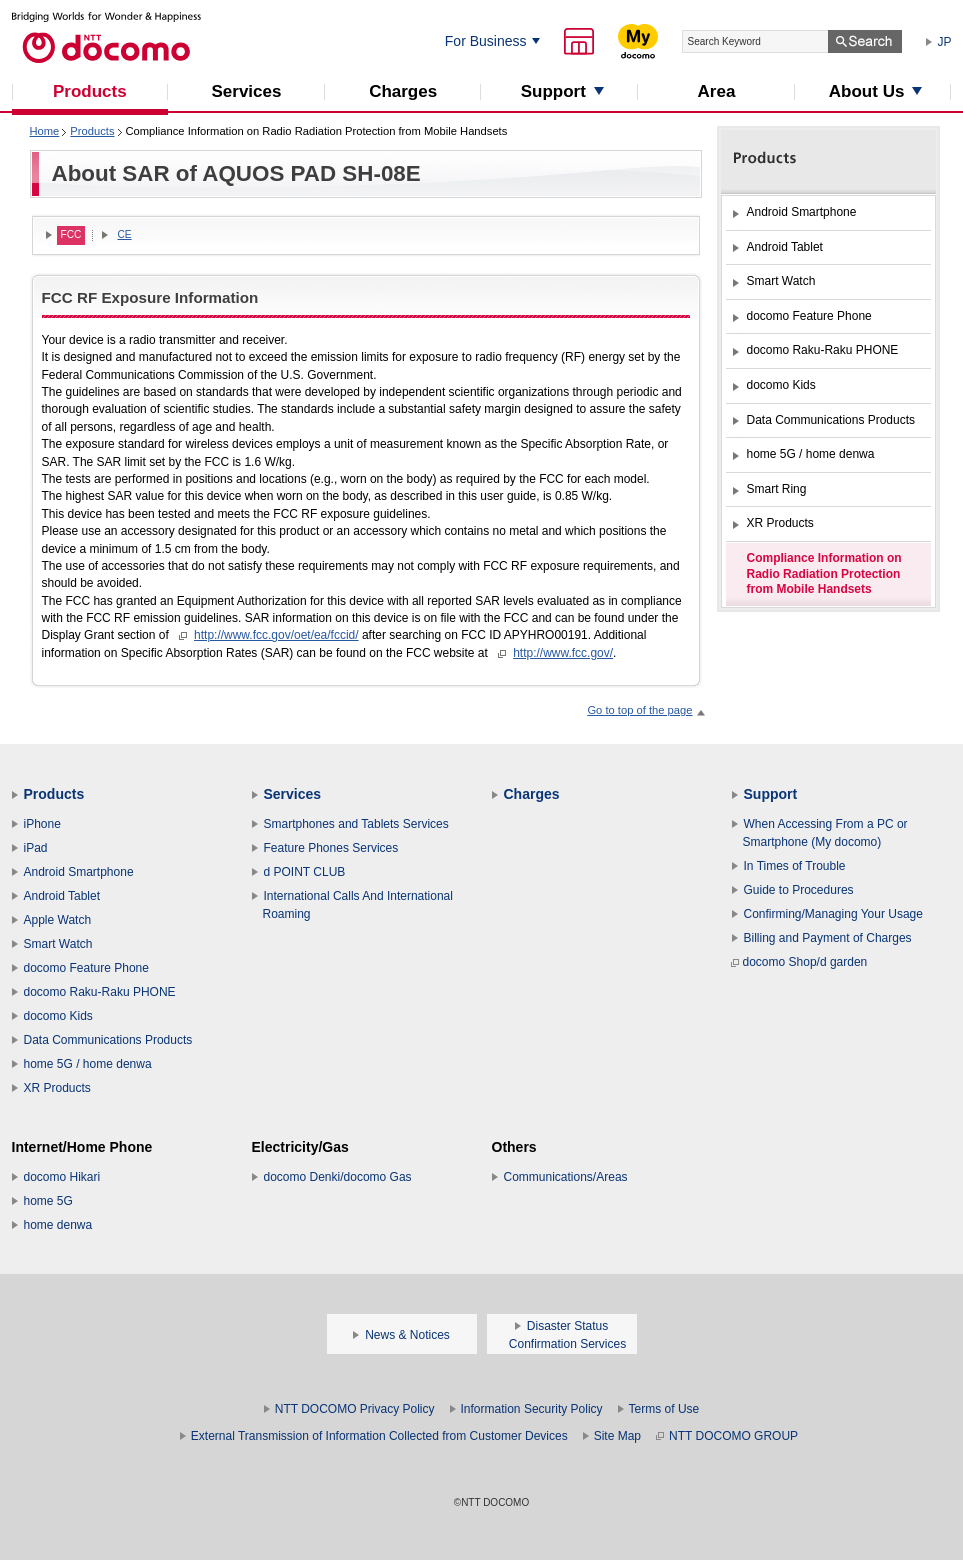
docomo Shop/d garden (799, 962)
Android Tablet (62, 896)
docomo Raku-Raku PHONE (100, 992)
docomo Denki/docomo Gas (338, 1177)
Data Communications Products (108, 1040)
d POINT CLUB (305, 872)
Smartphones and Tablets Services (356, 824)
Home (45, 131)
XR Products (57, 1088)
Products (92, 131)
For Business (486, 41)
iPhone (42, 824)
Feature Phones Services (331, 848)
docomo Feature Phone (86, 968)
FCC (71, 234)
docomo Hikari (62, 1177)
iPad (36, 848)
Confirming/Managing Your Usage (833, 914)
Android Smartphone (79, 872)
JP (945, 42)
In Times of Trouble (795, 866)
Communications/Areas (566, 1177)
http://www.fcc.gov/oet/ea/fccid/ (276, 635)
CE (124, 234)
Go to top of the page (639, 710)
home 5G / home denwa (88, 1064)
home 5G (48, 1201)
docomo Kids (58, 1016)
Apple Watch (58, 920)
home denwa (58, 1225)
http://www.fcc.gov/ (563, 653)
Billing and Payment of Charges (828, 938)
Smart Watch (58, 944)
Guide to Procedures (799, 890)
